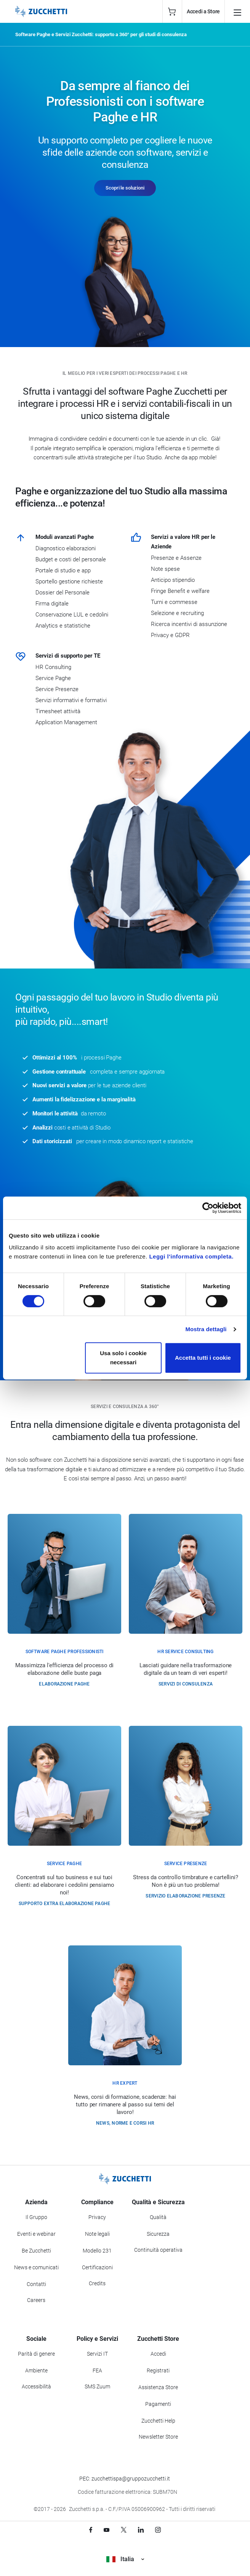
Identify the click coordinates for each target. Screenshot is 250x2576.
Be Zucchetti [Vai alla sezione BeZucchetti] (36, 2251)
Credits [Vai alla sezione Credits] (97, 2283)
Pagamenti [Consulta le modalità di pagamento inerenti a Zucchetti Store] (158, 2404)
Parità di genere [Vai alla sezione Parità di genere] (36, 2354)
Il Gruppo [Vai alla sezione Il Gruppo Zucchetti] (36, 2217)
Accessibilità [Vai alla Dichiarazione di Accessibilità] (36, 2386)
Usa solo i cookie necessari (123, 1357)
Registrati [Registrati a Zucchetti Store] (158, 2370)
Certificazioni (97, 2267)
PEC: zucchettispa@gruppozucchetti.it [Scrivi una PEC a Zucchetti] (124, 2479)
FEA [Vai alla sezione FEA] (97, 2370)
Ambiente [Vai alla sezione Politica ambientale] (36, 2370)
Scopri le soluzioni (125, 188)
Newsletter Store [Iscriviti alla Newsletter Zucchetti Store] (158, 2437)
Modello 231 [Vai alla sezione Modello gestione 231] (97, 2251)
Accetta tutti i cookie (203, 1357)
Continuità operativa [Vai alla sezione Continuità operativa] (158, 2250)
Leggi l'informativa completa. (191, 1256)
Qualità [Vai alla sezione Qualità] (158, 2217)
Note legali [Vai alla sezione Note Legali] (97, 2234)
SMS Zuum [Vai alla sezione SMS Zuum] (97, 2386)
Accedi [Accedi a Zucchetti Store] (158, 2354)
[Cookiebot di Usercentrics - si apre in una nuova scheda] (208, 1208)
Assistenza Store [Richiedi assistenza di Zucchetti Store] (158, 2387)
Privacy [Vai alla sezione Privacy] (97, 2217)
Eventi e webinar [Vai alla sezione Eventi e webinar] (36, 2234)
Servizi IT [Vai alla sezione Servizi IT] (97, 2354)
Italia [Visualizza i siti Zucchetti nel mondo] (125, 2559)
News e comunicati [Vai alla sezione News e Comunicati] (36, 2267)
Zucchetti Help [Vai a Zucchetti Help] (158, 2421)
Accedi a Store (203, 11)
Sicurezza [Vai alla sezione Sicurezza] (158, 2234)
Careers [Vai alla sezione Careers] (36, 2300)
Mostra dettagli (205, 1329)
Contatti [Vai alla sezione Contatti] (36, 2284)
